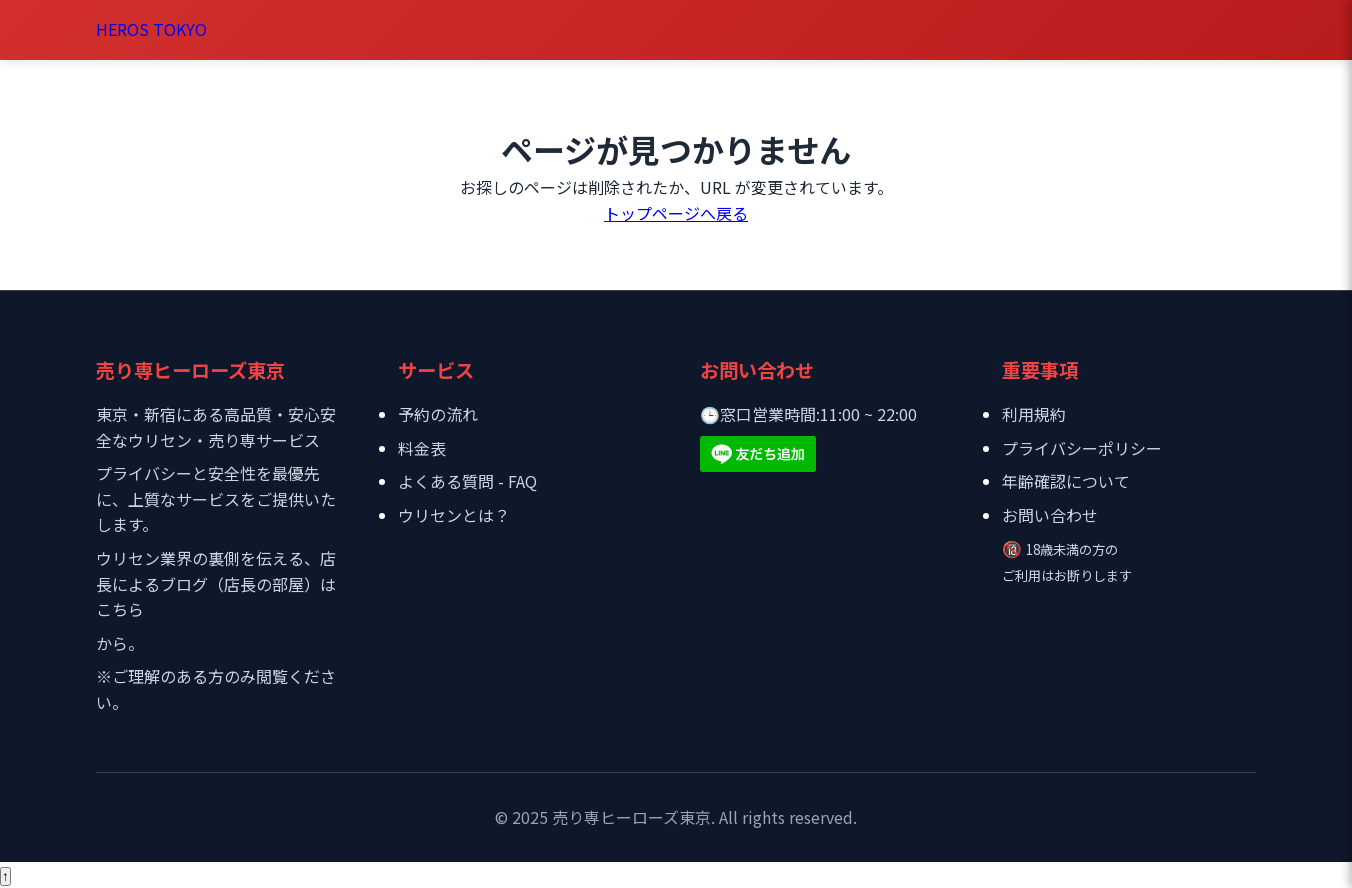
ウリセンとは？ (454, 515)
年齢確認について (1066, 481)
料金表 (422, 448)
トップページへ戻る (676, 213)
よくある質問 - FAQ (467, 481)
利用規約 (1034, 414)
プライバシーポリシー (1082, 448)
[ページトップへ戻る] (5, 876)
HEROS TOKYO (151, 29)
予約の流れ (438, 414)
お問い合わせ (1050, 515)
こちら (120, 609)
